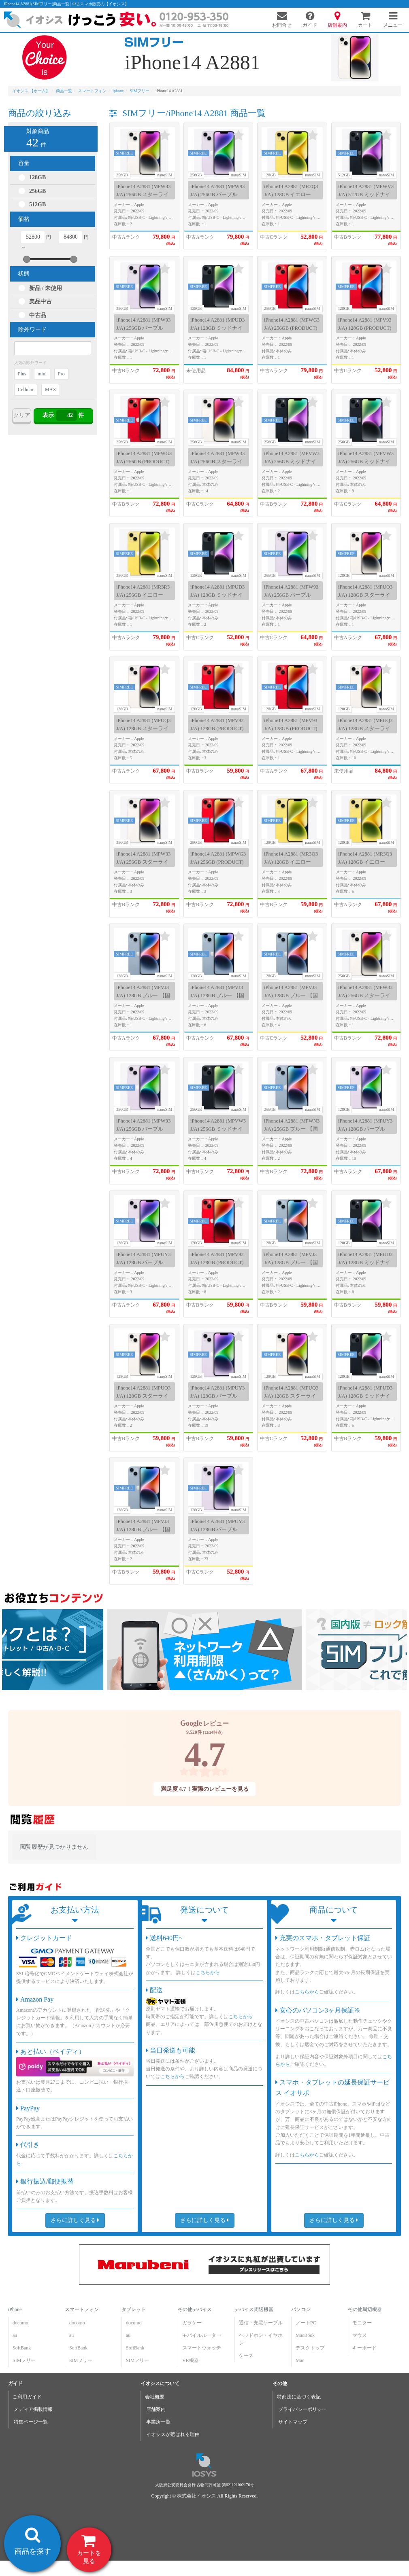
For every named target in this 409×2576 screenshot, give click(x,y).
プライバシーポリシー (302, 2409)
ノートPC (306, 2323)
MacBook (305, 2335)
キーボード (364, 2348)
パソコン (301, 2309)
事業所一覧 (158, 2422)
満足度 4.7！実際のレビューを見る (204, 1789)
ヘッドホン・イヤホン (261, 2339)
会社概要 (154, 2397)
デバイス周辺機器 (253, 2309)
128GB (37, 177)
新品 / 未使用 (45, 288)
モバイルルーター (201, 2335)
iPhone (14, 2309)
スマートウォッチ (201, 2348)
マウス (359, 2335)
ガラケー (192, 2323)
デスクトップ (310, 2348)
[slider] (26, 259)
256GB (37, 191)
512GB (37, 204)
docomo (20, 2323)
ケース (246, 2355)
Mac (300, 2360)
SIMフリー (24, 2360)
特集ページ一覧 (31, 2422)
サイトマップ (292, 2422)
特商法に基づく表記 (299, 2397)
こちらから (208, 1972)
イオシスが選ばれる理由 (173, 2434)
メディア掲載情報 (33, 2409)
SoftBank (22, 2348)
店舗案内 (156, 2409)
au (15, 2335)
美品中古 (40, 302)
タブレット (133, 2309)
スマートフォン (82, 2309)
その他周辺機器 (364, 2309)
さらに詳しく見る (75, 2220)
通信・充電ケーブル (261, 2323)
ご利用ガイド (27, 2397)
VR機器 (190, 2360)
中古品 (37, 315)
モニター (361, 2323)
